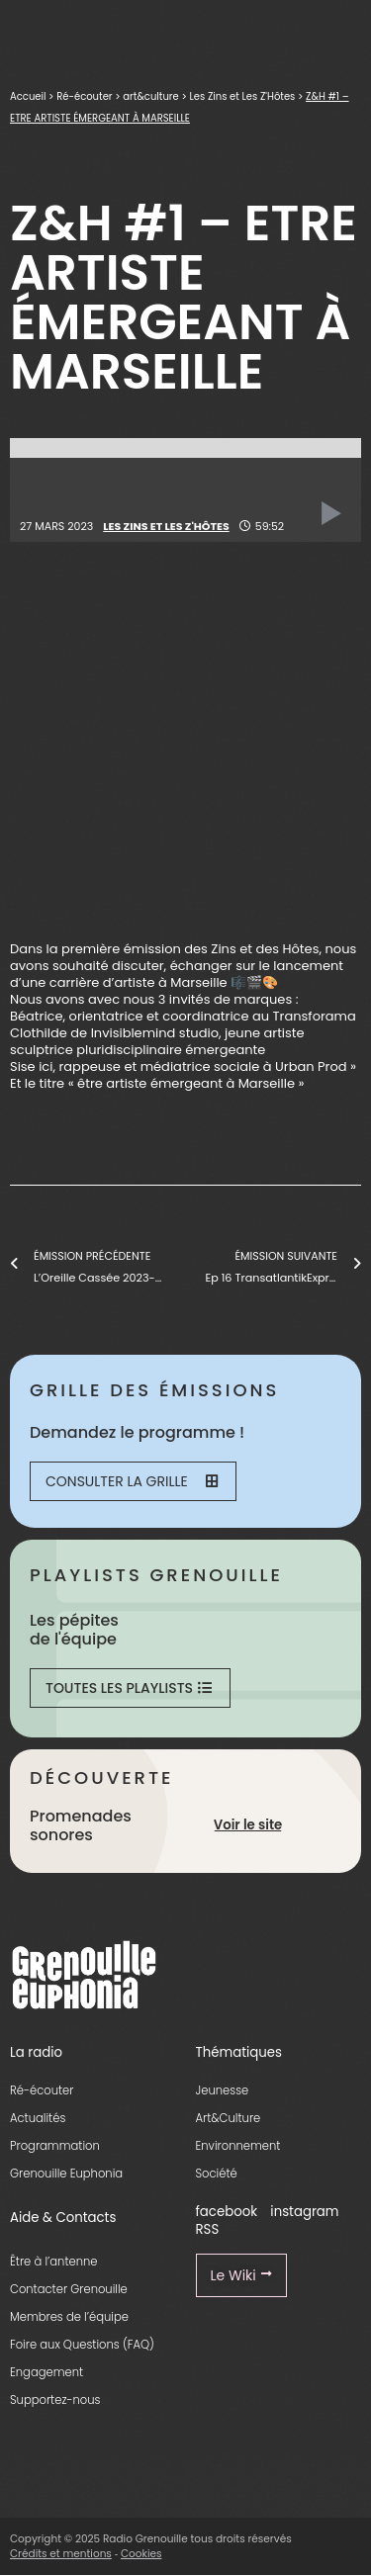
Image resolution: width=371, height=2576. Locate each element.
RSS (208, 2229)
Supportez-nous (55, 2400)
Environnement (238, 2146)
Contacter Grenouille (69, 2289)
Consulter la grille (132, 1481)
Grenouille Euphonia (66, 2173)
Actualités (37, 2118)
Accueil (28, 96)
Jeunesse (222, 2090)
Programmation (55, 2146)
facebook (227, 2211)
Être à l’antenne (54, 2261)
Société (216, 2173)
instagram (304, 2211)
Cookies (141, 2553)
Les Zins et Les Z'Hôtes (242, 96)
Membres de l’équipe (69, 2317)
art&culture (150, 96)
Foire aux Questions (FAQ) (82, 2345)
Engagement (46, 2372)
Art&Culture (228, 2118)
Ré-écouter (84, 96)
